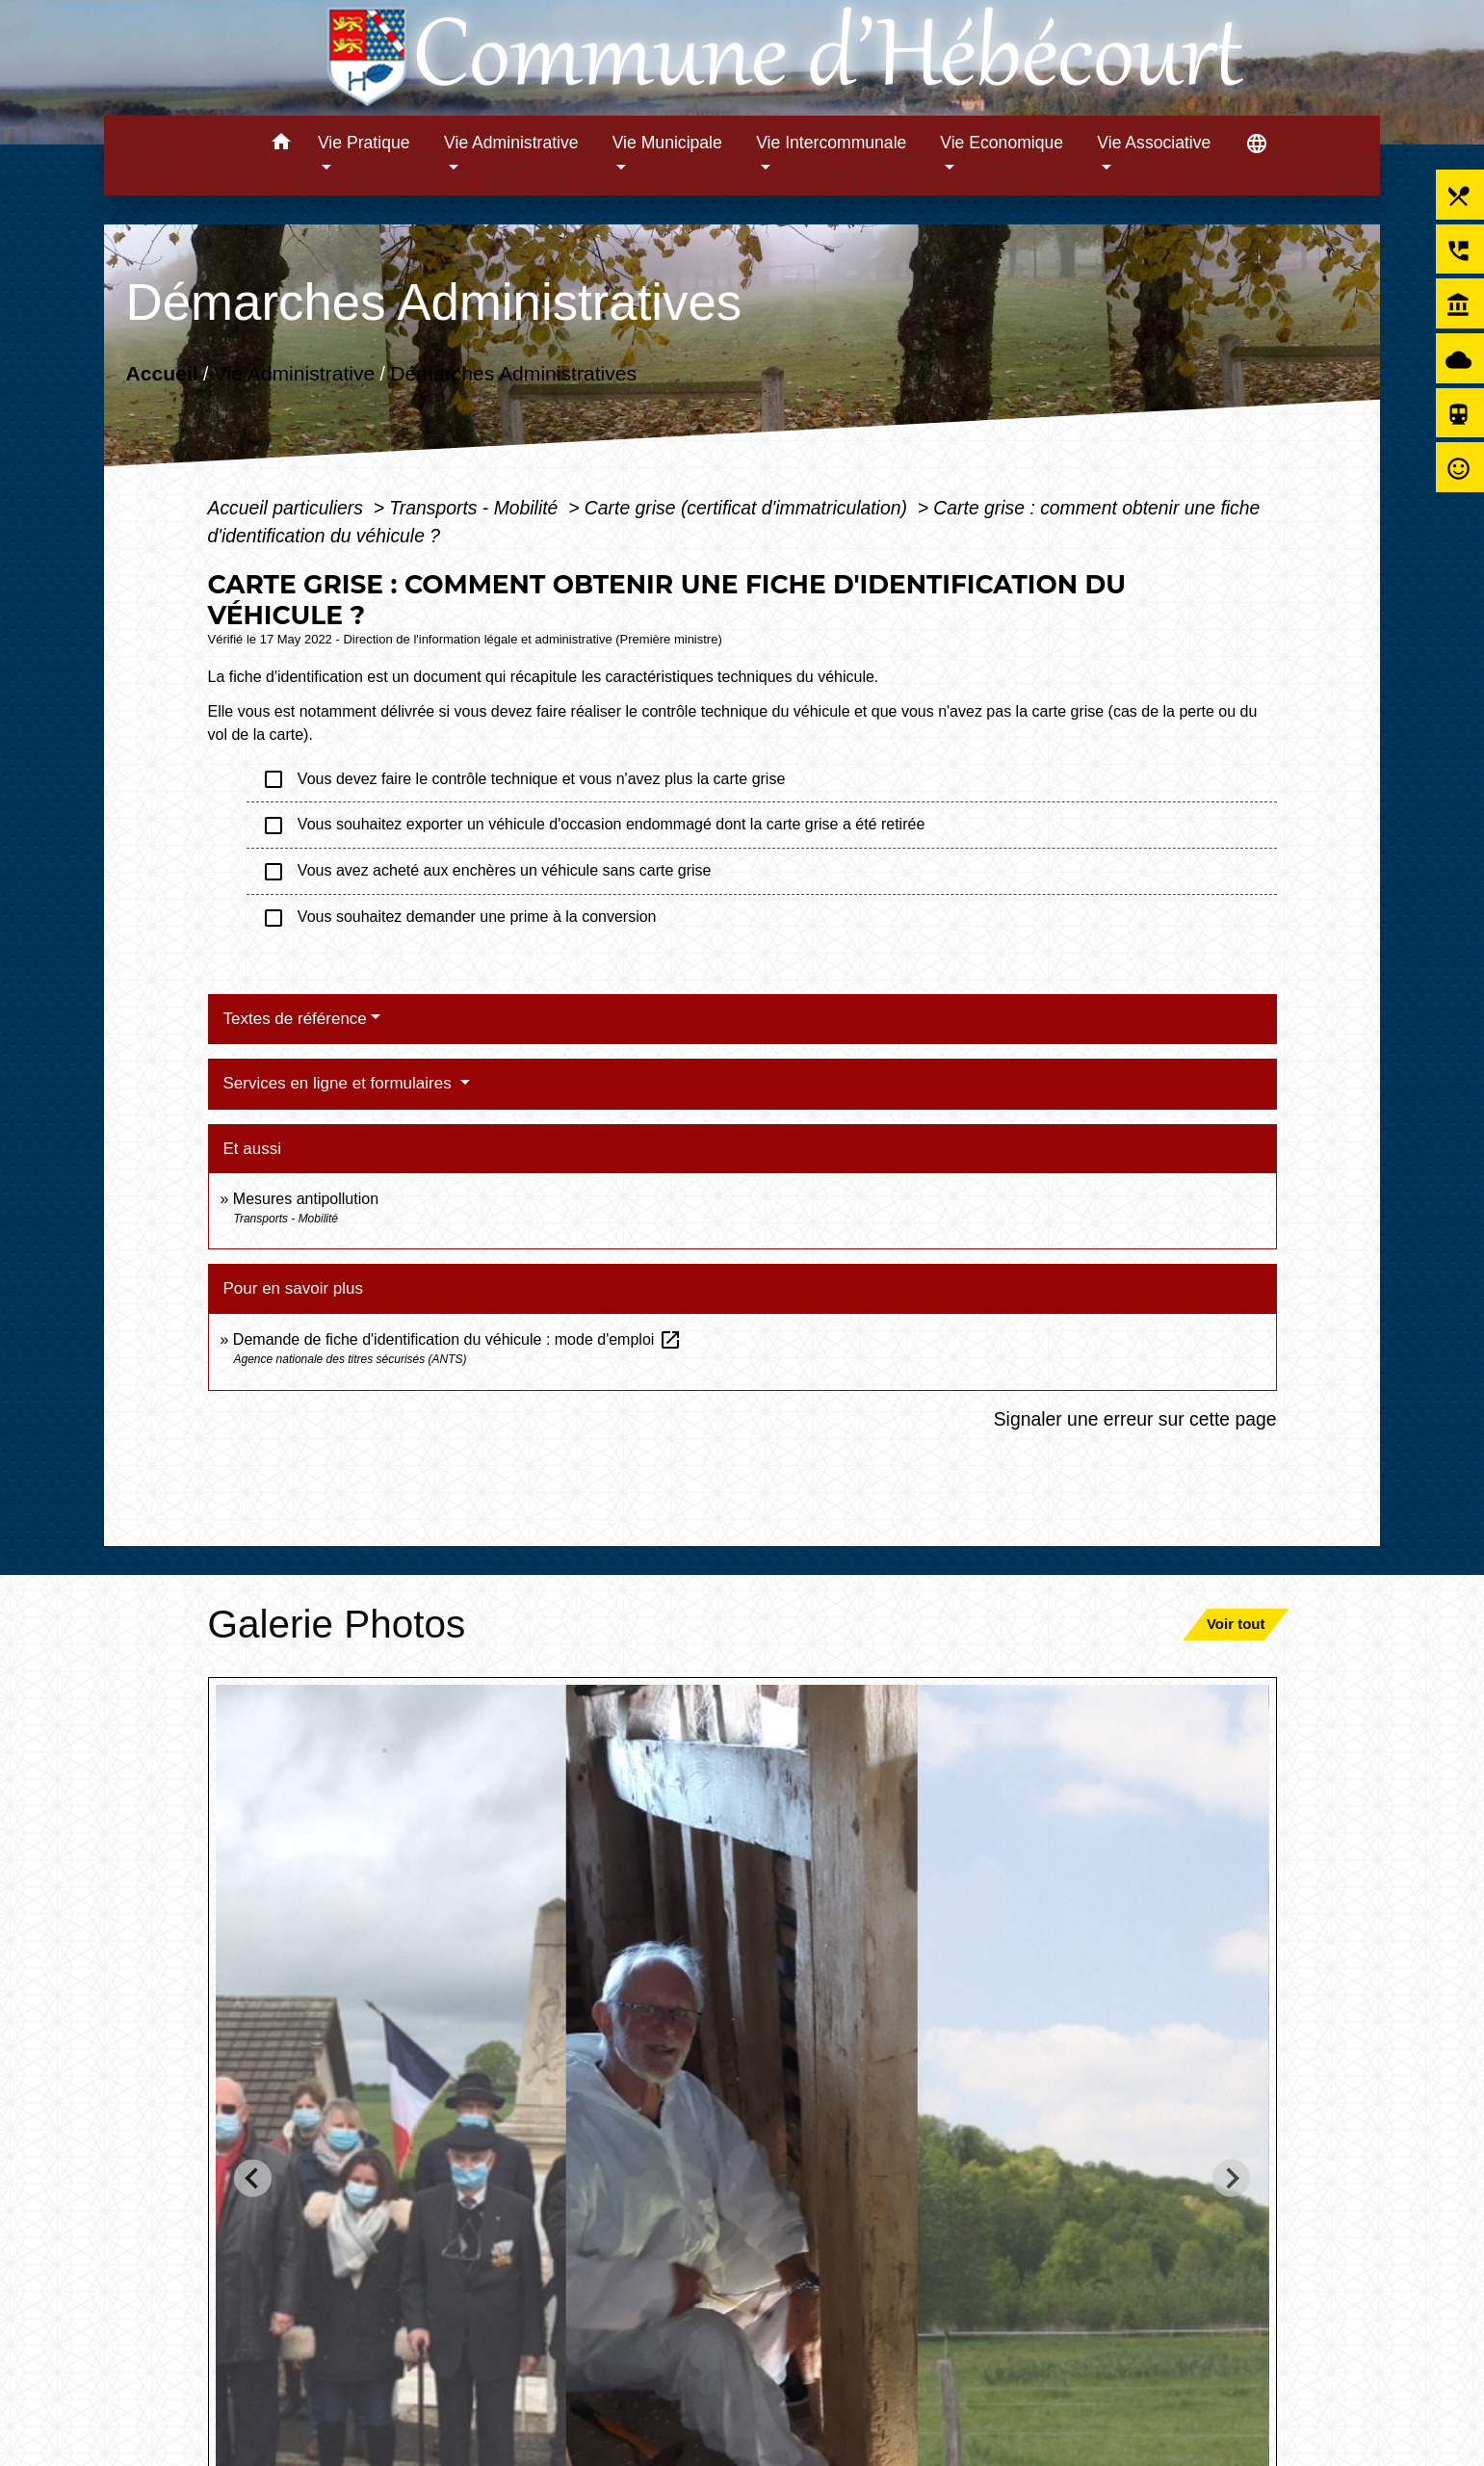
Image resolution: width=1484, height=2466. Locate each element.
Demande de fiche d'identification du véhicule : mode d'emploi (457, 1339)
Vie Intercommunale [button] (831, 142)
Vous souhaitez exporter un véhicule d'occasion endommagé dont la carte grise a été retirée (593, 825)
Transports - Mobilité (475, 507)
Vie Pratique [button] (364, 142)
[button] (280, 145)
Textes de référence (295, 1019)
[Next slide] (1231, 2178)
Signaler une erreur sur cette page (1135, 1419)
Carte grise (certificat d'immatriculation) (748, 507)
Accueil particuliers (288, 507)
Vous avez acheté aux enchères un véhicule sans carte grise (489, 871)
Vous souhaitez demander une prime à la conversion (461, 918)
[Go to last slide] (253, 2178)
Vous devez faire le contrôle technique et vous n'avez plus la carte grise (524, 779)
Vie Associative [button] (1154, 142)
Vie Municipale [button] (667, 142)
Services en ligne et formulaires (339, 1083)
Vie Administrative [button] (511, 142)
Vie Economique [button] (1001, 142)
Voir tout (1236, 1623)
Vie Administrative (294, 373)
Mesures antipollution (305, 1199)
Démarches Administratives (513, 373)
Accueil (161, 373)
